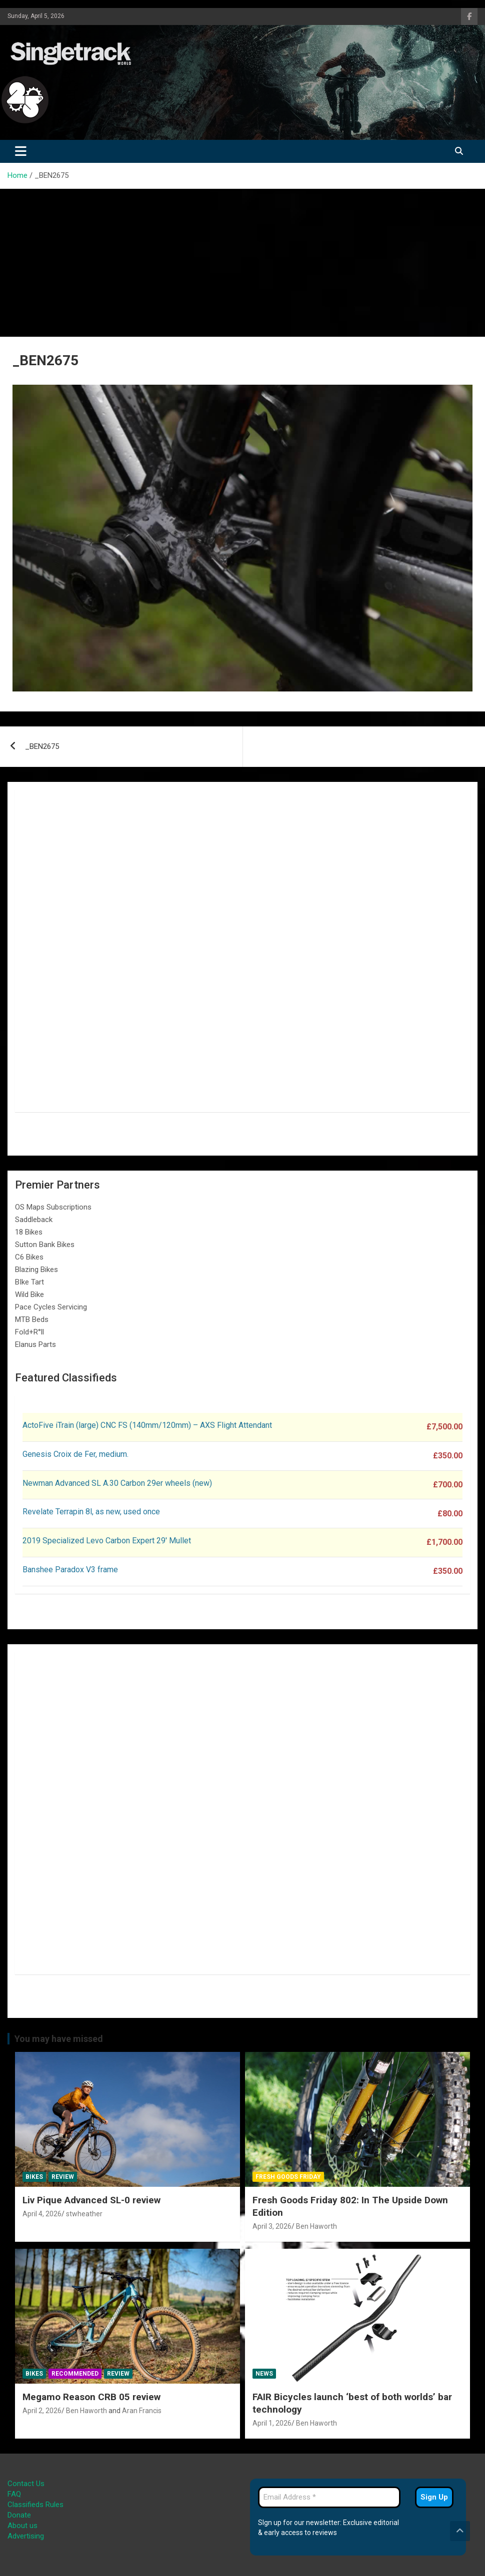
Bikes (34, 2176)
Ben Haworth (316, 2226)
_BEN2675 (42, 746)
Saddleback (33, 1219)
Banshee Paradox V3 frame (70, 1569)
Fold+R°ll (29, 1331)
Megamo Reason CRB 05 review (91, 2397)
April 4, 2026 (42, 2214)
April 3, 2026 (272, 2226)
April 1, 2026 (272, 2423)
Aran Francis (142, 2411)
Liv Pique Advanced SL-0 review (91, 2200)
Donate (19, 2515)
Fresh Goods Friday (288, 2176)
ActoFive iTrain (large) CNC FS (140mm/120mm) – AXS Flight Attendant (148, 1425)
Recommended (75, 2373)
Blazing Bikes (36, 1269)
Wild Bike (29, 1294)
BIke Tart (29, 1282)
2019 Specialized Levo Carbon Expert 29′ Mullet (106, 1540)
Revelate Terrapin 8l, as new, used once (91, 1511)
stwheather (84, 2214)
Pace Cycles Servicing (51, 1306)
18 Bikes (28, 1232)
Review (63, 2176)
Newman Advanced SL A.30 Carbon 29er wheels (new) (117, 1483)
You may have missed (58, 2038)
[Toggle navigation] (21, 151)
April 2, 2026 (42, 2411)
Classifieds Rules (36, 2504)
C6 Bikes (29, 1257)
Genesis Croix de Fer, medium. (75, 1454)
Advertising (26, 2536)
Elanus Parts (35, 1344)
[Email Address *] (329, 2497)
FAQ (14, 2494)
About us (23, 2525)
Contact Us (26, 2483)
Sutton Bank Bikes (44, 1244)
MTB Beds (31, 1319)
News (264, 2373)
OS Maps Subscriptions (53, 1207)
